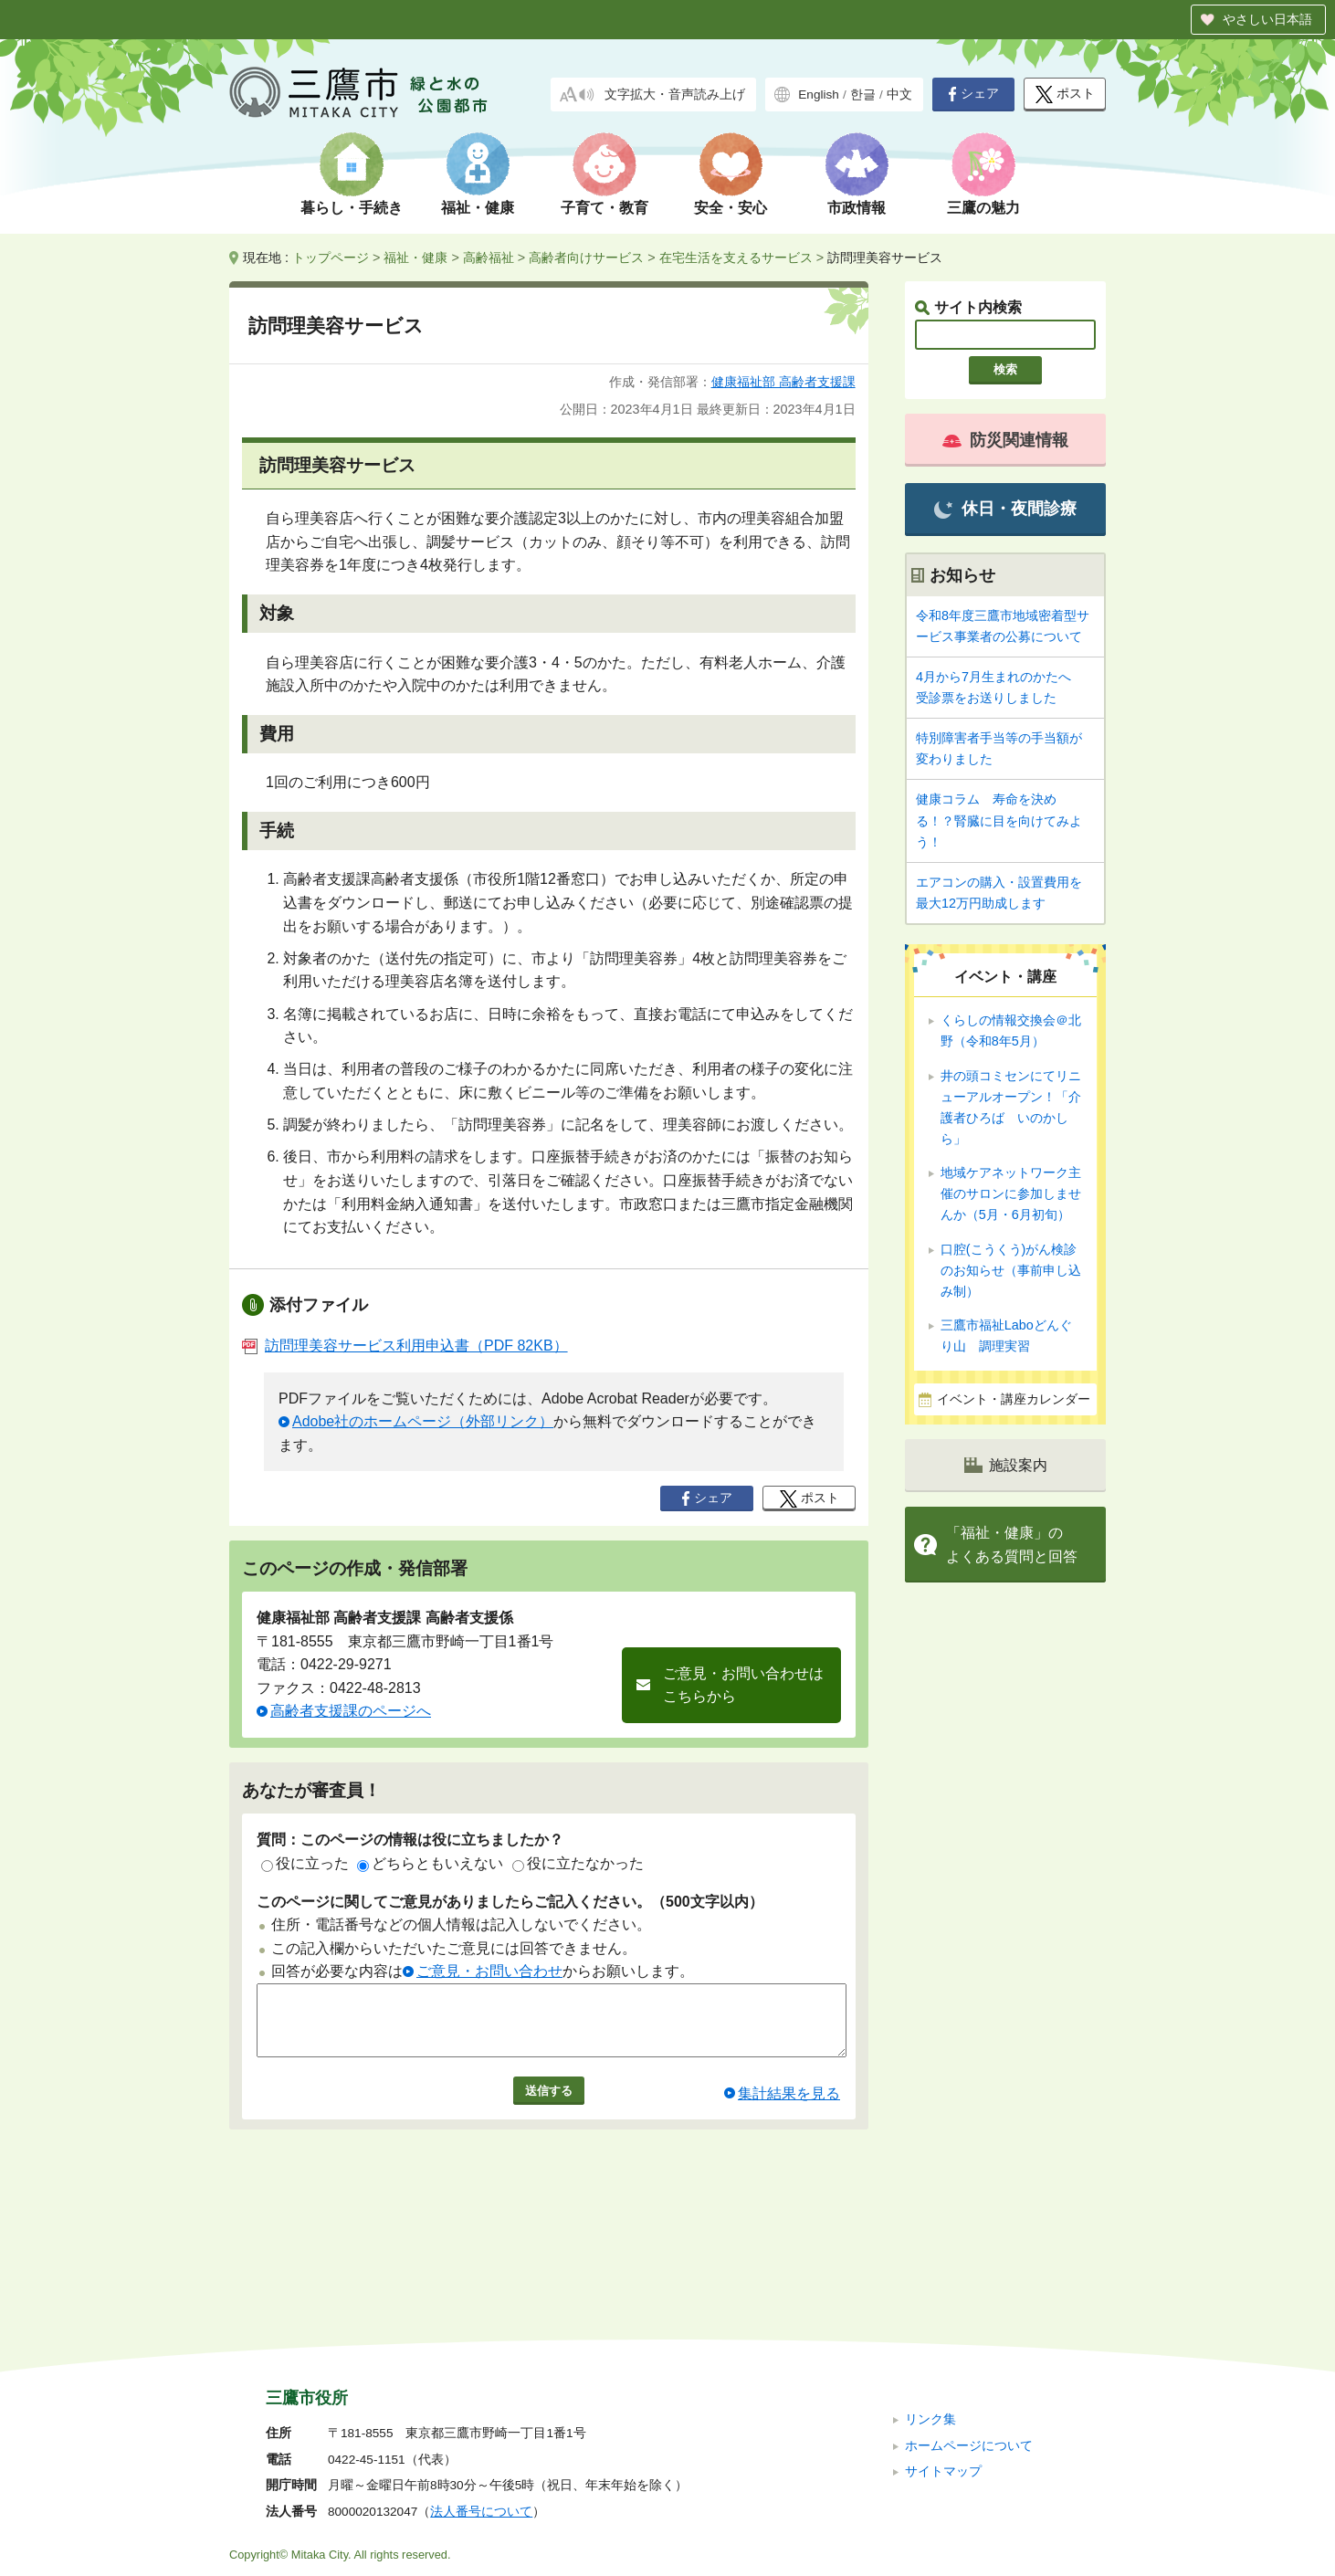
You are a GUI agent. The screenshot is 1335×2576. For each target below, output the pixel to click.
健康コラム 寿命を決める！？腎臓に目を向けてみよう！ (999, 820)
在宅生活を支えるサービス (736, 257)
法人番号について (481, 2389)
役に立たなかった (578, 1863)
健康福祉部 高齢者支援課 (783, 381)
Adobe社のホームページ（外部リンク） (422, 1421)
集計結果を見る (789, 2107)
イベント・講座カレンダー (1013, 1399)
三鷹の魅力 (983, 208)
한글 (863, 94)
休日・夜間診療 (1005, 509)
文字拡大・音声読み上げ (674, 94)
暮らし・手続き (351, 208)
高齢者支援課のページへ (350, 1711)
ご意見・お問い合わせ (489, 1971)
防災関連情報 (1005, 440)
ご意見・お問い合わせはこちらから (743, 1685)
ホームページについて (969, 2322)
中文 (899, 94)
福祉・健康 (477, 208)
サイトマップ (943, 2349)
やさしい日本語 (1267, 19)
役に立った (305, 1863)
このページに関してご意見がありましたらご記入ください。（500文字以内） (510, 1901)
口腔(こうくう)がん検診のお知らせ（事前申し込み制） (1011, 1270)
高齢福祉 (488, 257)
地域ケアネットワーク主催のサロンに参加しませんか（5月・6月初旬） (1011, 1193)
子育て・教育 (604, 208)
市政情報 (856, 208)
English (818, 94)
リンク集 (930, 2297)
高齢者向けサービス (586, 257)
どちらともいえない (430, 1863)
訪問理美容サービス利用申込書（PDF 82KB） (405, 1345)
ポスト (1065, 94)
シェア (973, 94)
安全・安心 (730, 208)
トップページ (330, 257)
